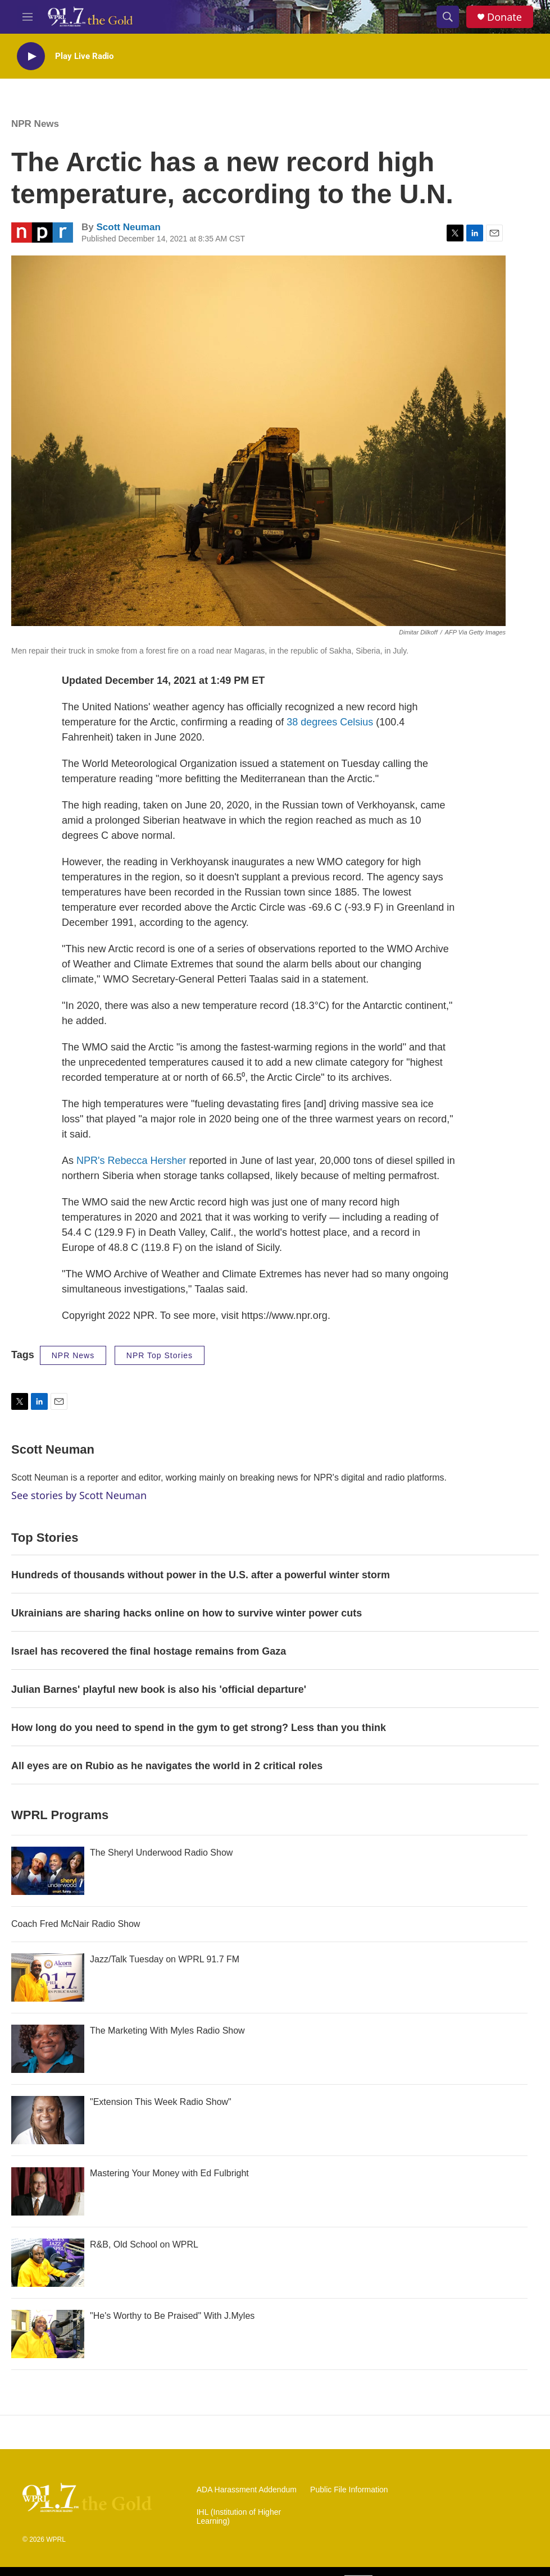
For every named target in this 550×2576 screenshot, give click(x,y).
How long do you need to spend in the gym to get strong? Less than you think (198, 1727)
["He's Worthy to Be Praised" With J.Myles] (47, 2334)
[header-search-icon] (448, 17)
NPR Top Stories (159, 1355)
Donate (504, 17)
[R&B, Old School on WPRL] (47, 2263)
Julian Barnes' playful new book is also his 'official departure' (158, 1689)
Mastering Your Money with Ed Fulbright (169, 2173)
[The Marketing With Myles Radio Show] (47, 2049)
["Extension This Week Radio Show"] (47, 2120)
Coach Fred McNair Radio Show (75, 1924)
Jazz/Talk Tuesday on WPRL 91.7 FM (164, 1959)
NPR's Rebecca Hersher (131, 1160)
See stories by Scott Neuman (79, 1495)
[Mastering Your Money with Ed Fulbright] (47, 2191)
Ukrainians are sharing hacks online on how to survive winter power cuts (186, 1613)
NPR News (35, 123)
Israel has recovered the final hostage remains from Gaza (148, 1651)
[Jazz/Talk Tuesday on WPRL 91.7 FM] (47, 1977)
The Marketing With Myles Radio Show (167, 2030)
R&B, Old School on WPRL (144, 2244)
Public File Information (349, 2490)
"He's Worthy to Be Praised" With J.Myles (172, 2316)
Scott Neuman (128, 227)
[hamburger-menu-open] (27, 17)
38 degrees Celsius (330, 722)
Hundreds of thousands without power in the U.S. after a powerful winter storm (200, 1575)
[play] (31, 56)
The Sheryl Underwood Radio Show (161, 1852)
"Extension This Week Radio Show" (160, 2102)
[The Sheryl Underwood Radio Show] (47, 1871)
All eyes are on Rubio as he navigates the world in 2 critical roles (166, 1765)
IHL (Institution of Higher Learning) (239, 2516)
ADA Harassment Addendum (247, 2490)
